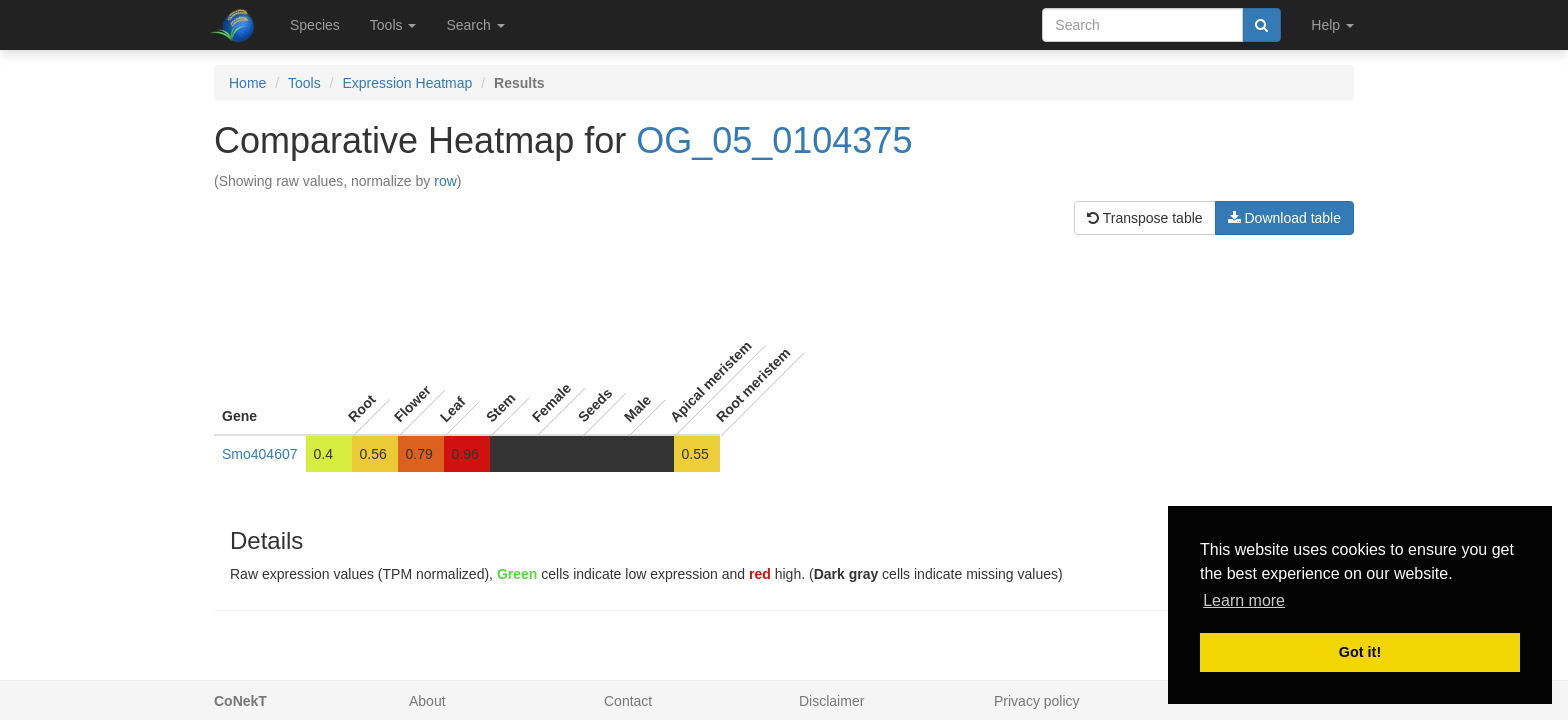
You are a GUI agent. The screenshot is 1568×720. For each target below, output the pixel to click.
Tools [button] (393, 25)
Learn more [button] (1244, 600)
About (427, 701)
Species (315, 25)
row (445, 181)
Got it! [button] (1360, 652)
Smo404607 (260, 454)
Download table (1284, 218)
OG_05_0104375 (774, 140)
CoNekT (240, 701)
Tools (304, 83)
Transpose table (1145, 218)
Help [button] (1332, 25)
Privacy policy (1037, 701)
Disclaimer (831, 701)
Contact (628, 701)
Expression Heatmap (407, 83)
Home (247, 83)
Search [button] (475, 25)
